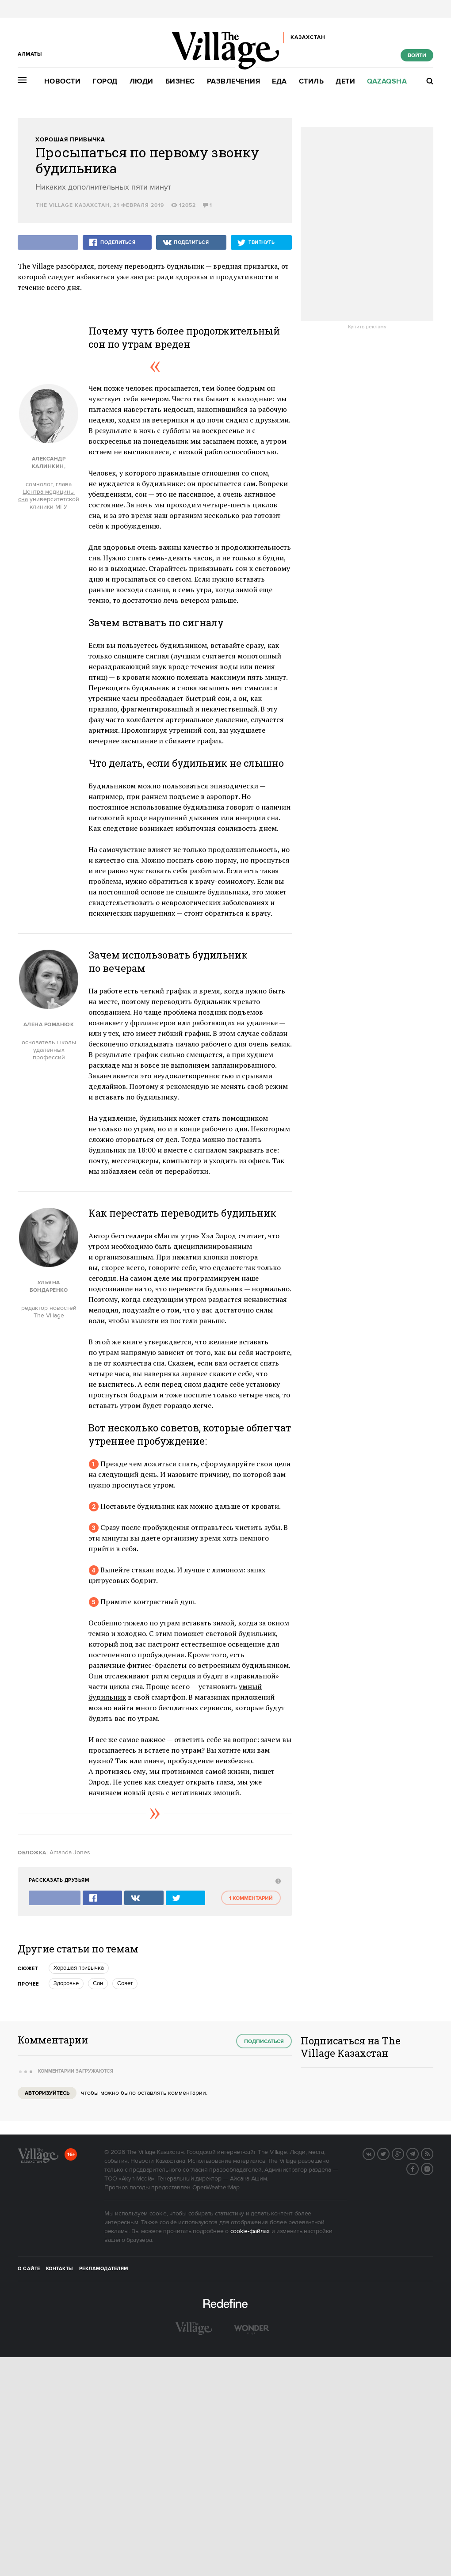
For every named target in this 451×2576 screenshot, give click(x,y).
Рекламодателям (103, 2269)
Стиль (311, 81)
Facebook (418, 2168)
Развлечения (233, 81)
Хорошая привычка (70, 140)
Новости (62, 81)
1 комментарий (251, 1898)
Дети (345, 81)
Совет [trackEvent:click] (125, 1983)
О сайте (29, 2269)
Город (105, 81)
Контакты (59, 2269)
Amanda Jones (70, 1853)
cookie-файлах (250, 2231)
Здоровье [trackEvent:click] (66, 1983)
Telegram (418, 2153)
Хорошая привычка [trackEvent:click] (79, 1967)
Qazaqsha (387, 81)
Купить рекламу (367, 327)
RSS (432, 2153)
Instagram (432, 2168)
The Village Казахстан (73, 205)
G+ (403, 2153)
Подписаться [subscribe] (264, 2041)
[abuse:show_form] (277, 1880)
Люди (141, 81)
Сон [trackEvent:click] (98, 1983)
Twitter (389, 2153)
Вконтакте (374, 2153)
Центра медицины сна (46, 495)
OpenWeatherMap (216, 2188)
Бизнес (180, 81)
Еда (279, 81)
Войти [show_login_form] (417, 55)
